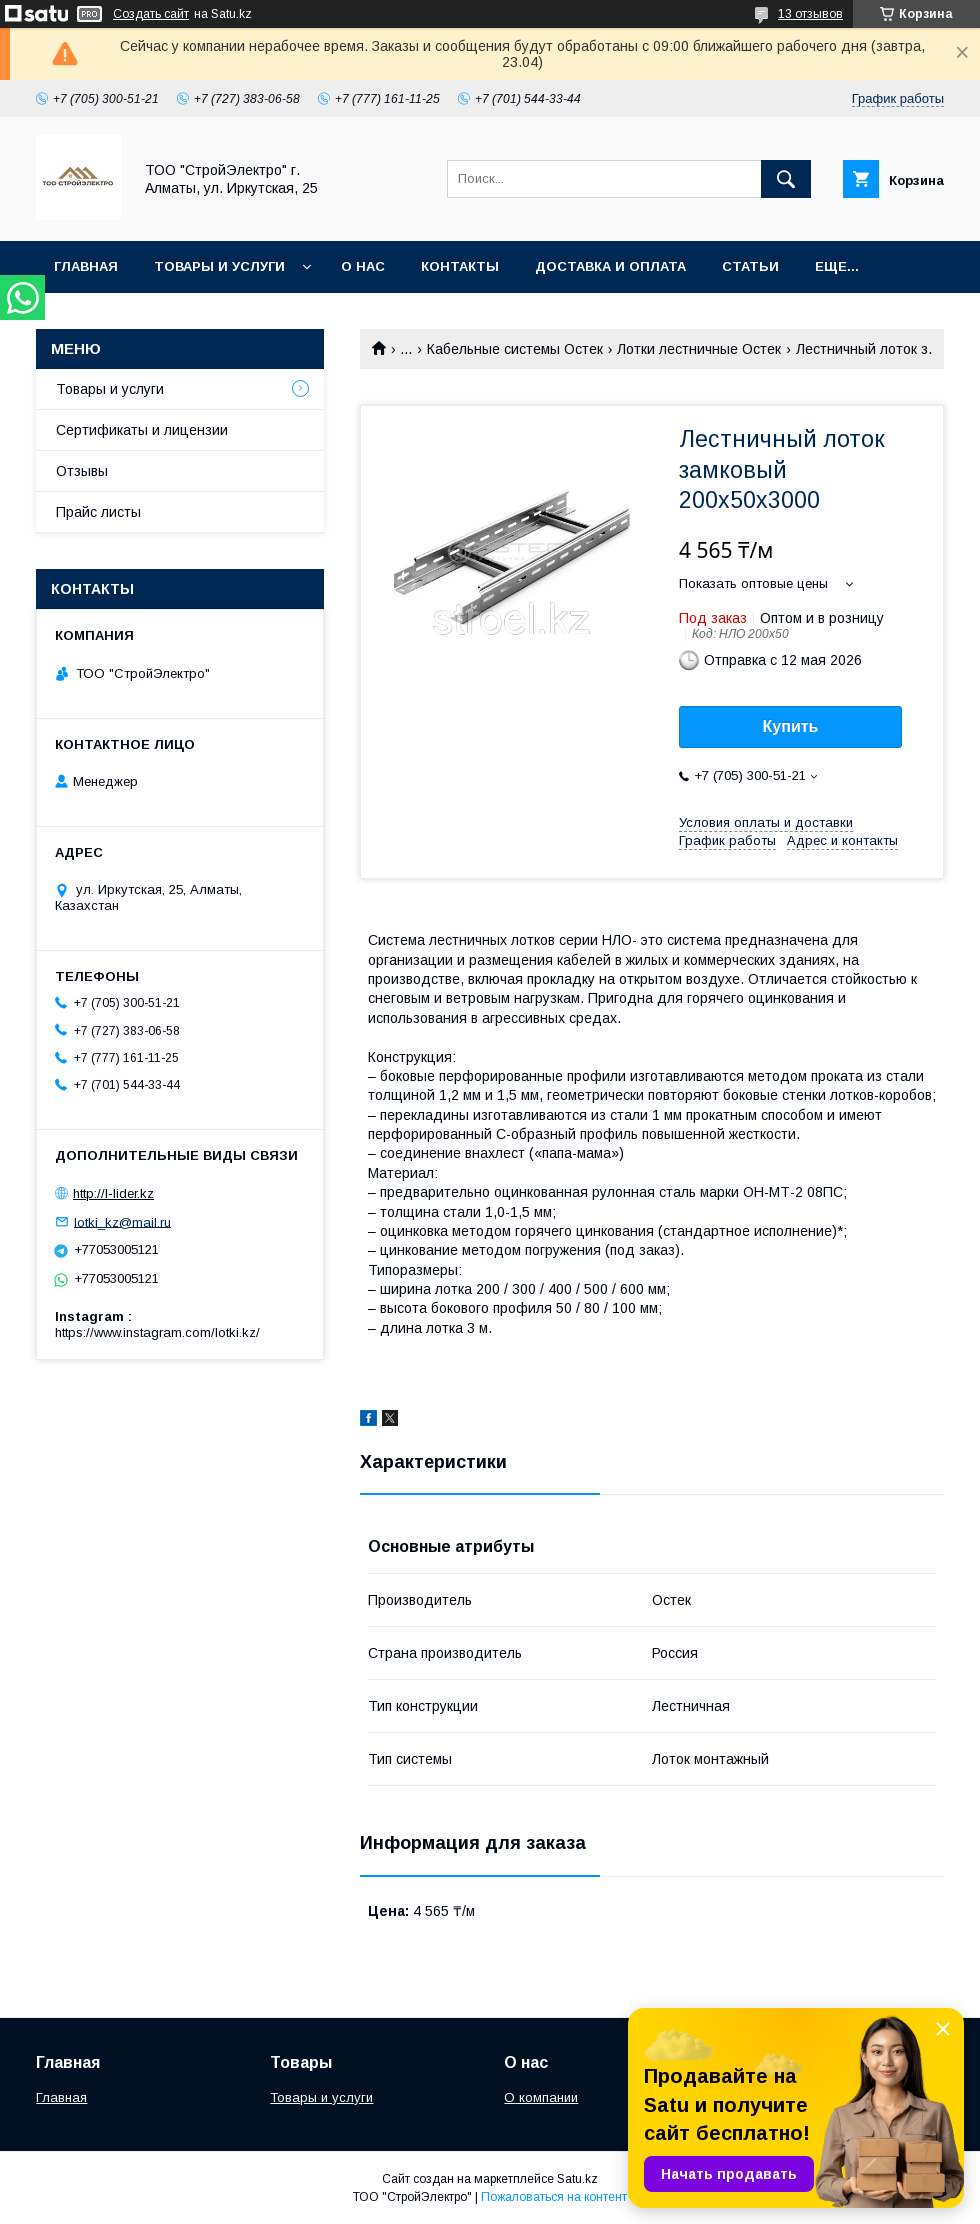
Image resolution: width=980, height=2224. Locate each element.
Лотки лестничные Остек (699, 349)
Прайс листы (98, 512)
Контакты (460, 266)
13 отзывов (810, 14)
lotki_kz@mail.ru (122, 1221)
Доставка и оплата (610, 266)
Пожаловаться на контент (554, 2197)
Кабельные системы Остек (515, 349)
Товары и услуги (219, 266)
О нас (363, 266)
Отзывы (82, 471)
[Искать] (786, 179)
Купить (791, 726)
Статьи (750, 266)
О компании (541, 2097)
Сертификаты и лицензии (142, 430)
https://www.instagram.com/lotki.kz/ (157, 1332)
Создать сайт (151, 14)
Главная (86, 266)
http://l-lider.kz (113, 1193)
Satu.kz (577, 2179)
